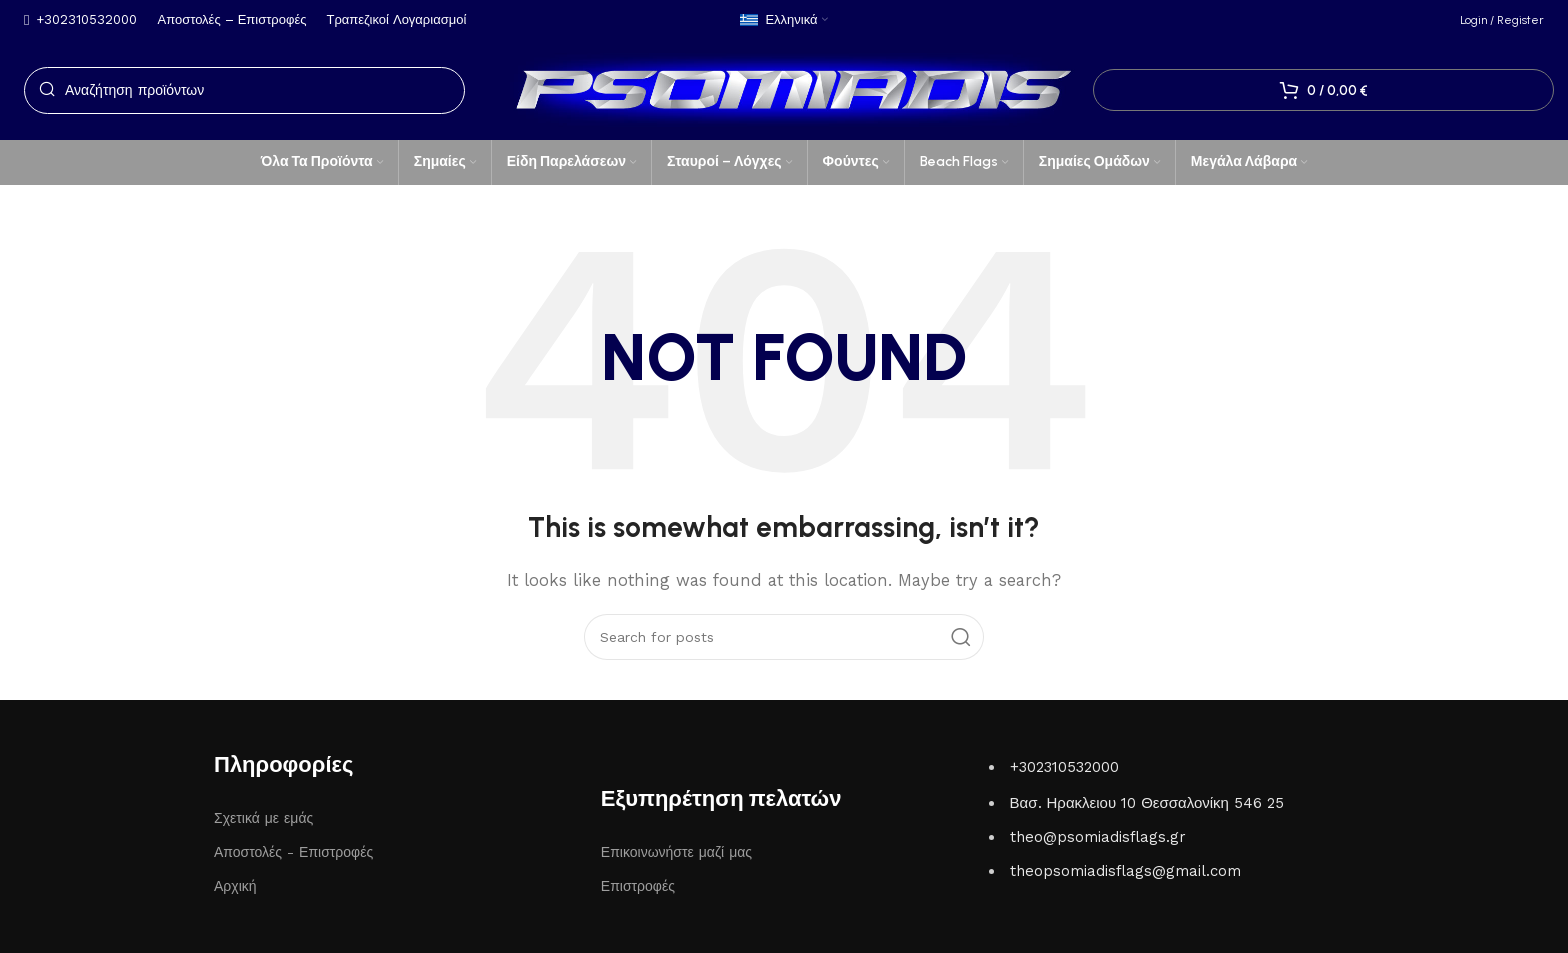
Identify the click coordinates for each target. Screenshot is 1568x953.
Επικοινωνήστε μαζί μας (676, 852)
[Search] (244, 90)
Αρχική (235, 886)
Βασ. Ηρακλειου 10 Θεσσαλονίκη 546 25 (1147, 803)
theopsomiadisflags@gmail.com (1125, 871)
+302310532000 (1064, 767)
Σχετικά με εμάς (263, 818)
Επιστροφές (638, 886)
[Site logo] (784, 89)
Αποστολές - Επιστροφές (293, 852)
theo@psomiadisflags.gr (1098, 837)
